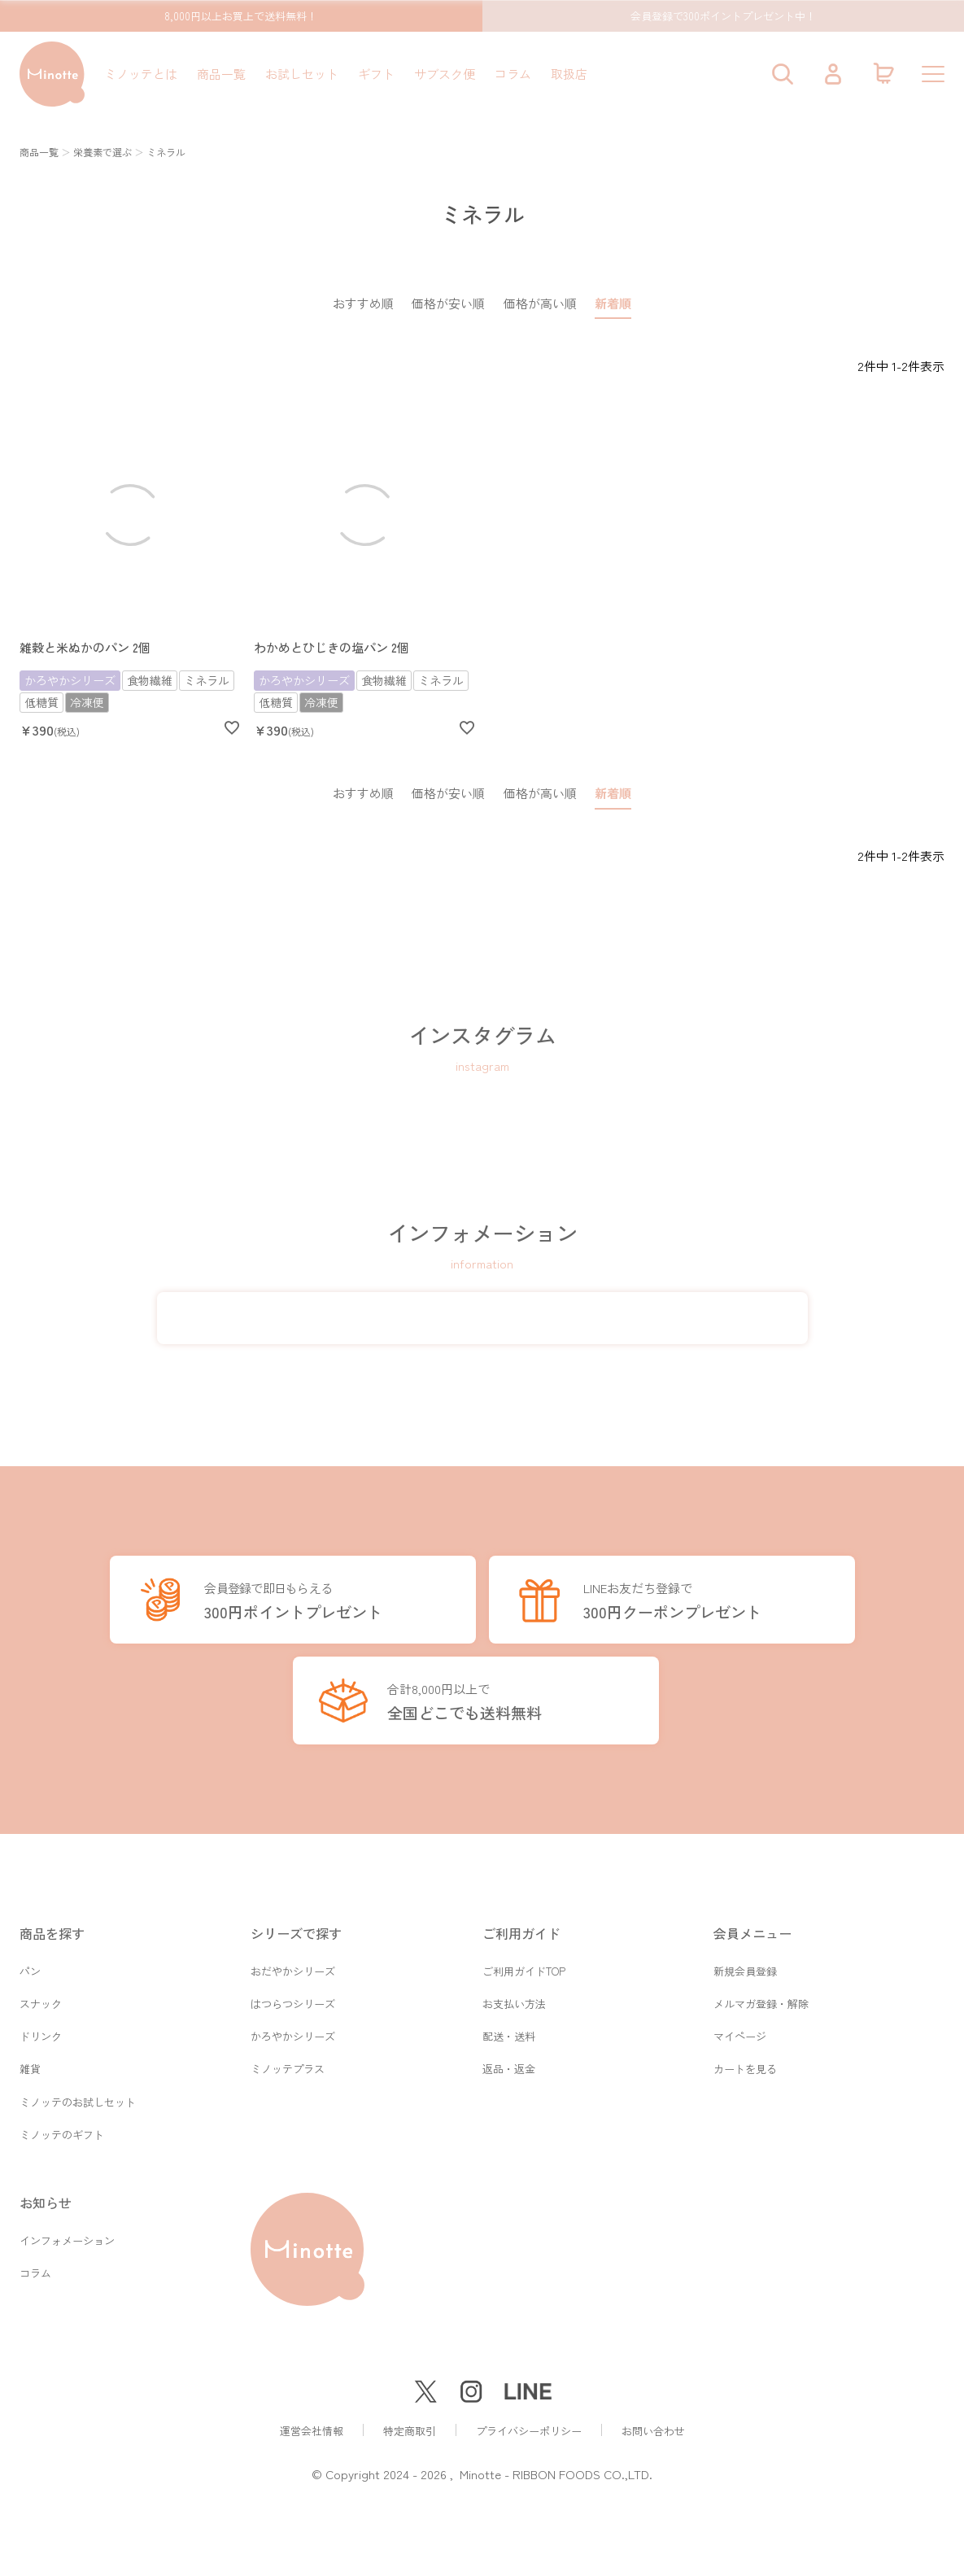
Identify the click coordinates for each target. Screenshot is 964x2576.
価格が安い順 (448, 303)
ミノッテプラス (288, 2065)
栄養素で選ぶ (102, 152)
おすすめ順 (363, 303)
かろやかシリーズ (293, 2031)
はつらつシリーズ (293, 1997)
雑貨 (30, 2065)
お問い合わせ (653, 2430)
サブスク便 (444, 73)
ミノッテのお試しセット (78, 2099)
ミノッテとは (140, 73)
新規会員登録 (745, 1963)
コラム (513, 73)
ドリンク (41, 2031)
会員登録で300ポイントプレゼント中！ (723, 16)
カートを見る (745, 2065)
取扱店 (569, 73)
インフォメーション (67, 2241)
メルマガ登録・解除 (761, 1997)
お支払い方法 (514, 1997)
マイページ (739, 2031)
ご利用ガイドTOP (523, 1963)
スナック (41, 1997)
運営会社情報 (311, 2430)
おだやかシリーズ (293, 1963)
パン (30, 1963)
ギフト (376, 73)
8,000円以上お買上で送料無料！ (240, 16)
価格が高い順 (540, 303)
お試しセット (301, 73)
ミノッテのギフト (62, 2134)
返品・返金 (508, 2065)
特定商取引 (409, 2430)
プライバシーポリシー (529, 2430)
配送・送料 (508, 2031)
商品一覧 (221, 73)
